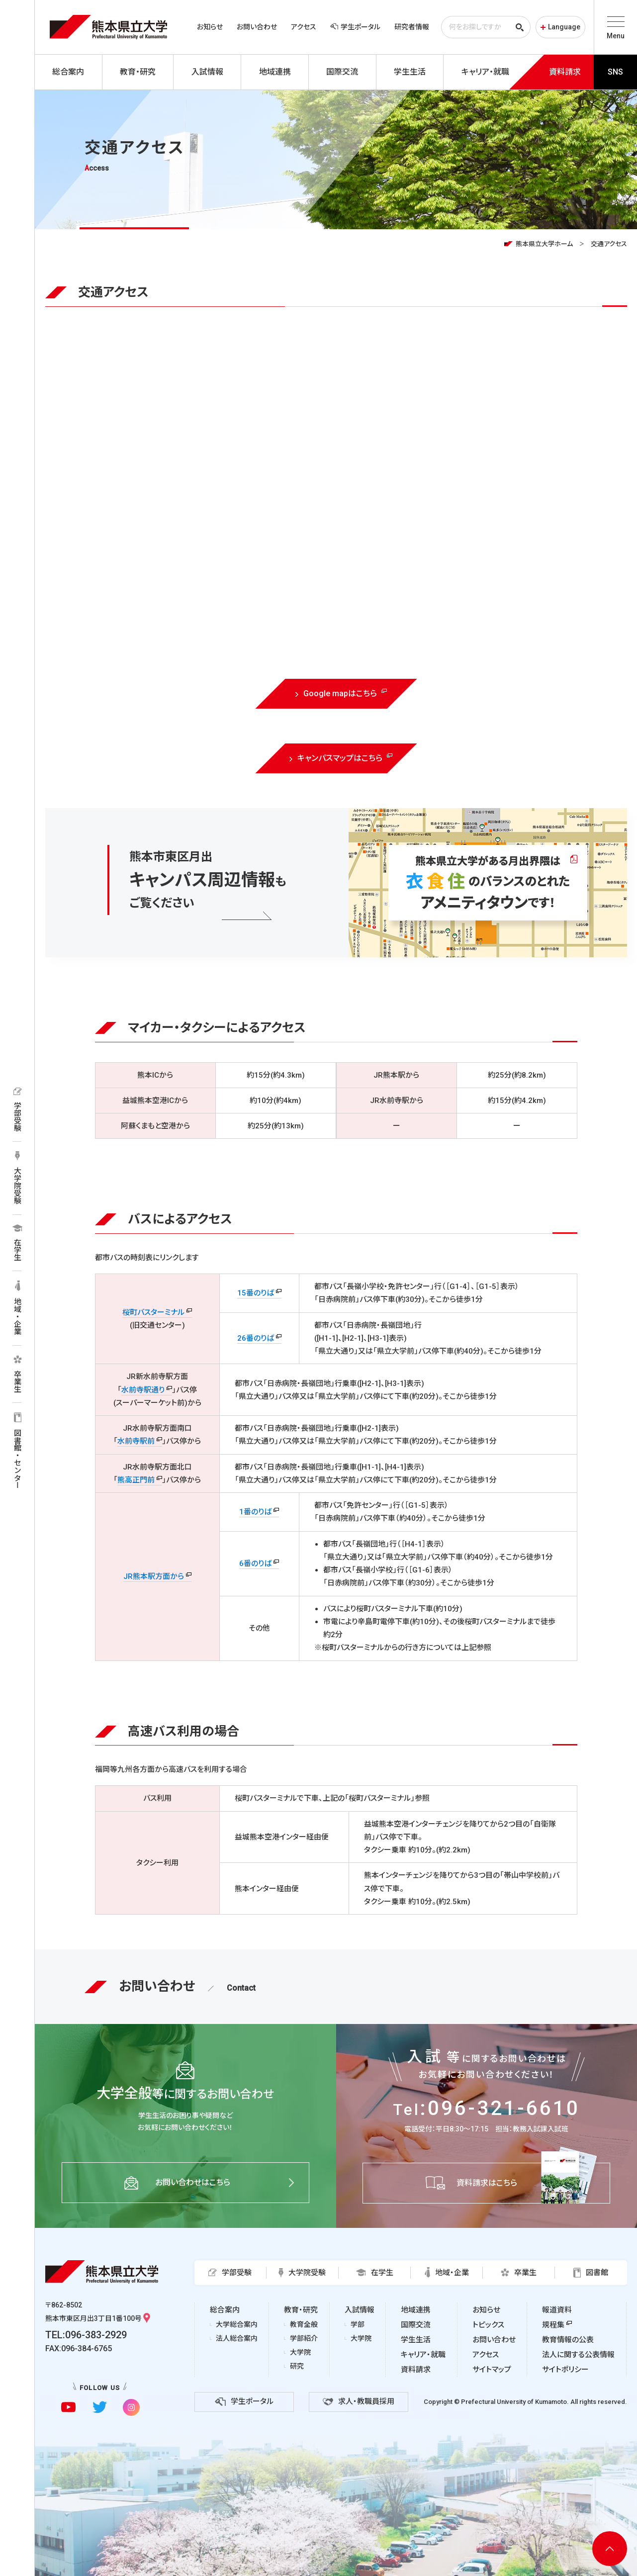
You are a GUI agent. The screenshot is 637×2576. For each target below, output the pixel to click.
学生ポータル (355, 26)
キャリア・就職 (423, 2354)
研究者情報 (411, 27)
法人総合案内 (237, 2338)
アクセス (303, 27)
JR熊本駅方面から (153, 1576)
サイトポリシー (565, 2369)
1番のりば (255, 1511)
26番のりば (255, 1338)
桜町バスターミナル (153, 1312)
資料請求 (416, 2369)
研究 (297, 2366)
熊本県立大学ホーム (544, 244)
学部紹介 (304, 2338)
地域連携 (416, 2309)
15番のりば (255, 1292)
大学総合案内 (237, 2324)
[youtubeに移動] (68, 2407)
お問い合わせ (257, 27)
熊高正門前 (136, 1479)
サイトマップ (491, 2369)
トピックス (488, 2324)
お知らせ (210, 27)
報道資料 (557, 2309)
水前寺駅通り (143, 1389)
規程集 (553, 2324)
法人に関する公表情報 (578, 2354)
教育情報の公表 (568, 2339)
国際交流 (416, 2324)
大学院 (300, 2352)
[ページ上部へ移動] (609, 2548)
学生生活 (416, 2339)
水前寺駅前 (136, 1441)
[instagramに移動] (131, 2407)
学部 (357, 2324)
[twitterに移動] (100, 2407)
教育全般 (304, 2324)
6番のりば (255, 1563)
